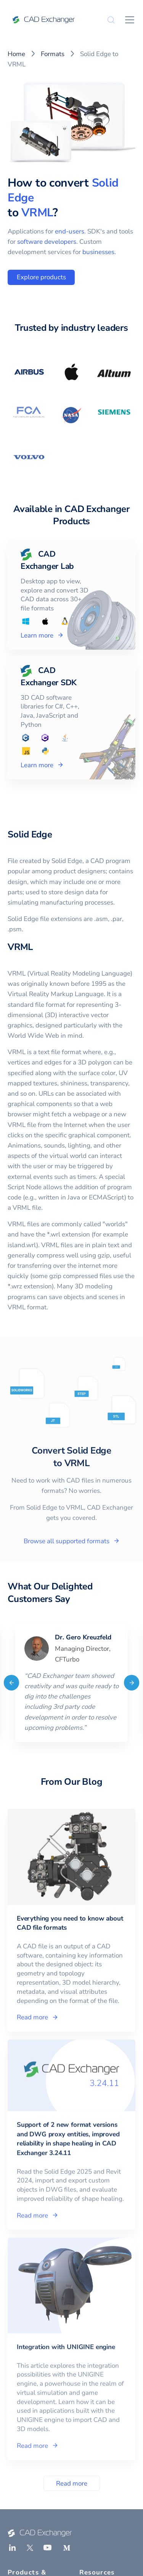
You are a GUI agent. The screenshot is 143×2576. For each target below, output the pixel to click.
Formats (52, 54)
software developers (46, 241)
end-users (69, 231)
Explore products (41, 277)
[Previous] (11, 1682)
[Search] (111, 20)
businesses (98, 252)
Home (16, 54)
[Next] (131, 1682)
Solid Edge (30, 834)
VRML (37, 213)
